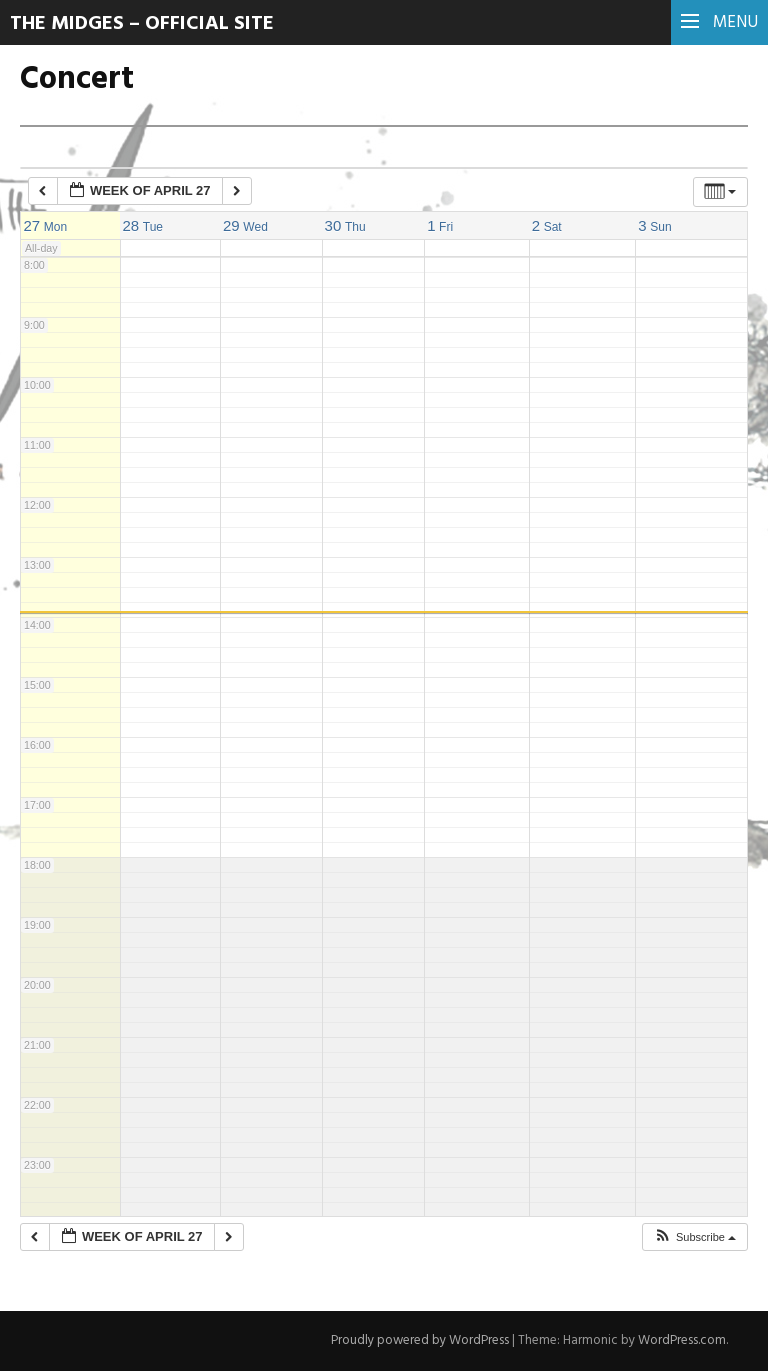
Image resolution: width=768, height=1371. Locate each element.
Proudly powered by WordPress (420, 1340)
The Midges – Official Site (142, 24)
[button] (694, 1237)
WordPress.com (682, 1340)
